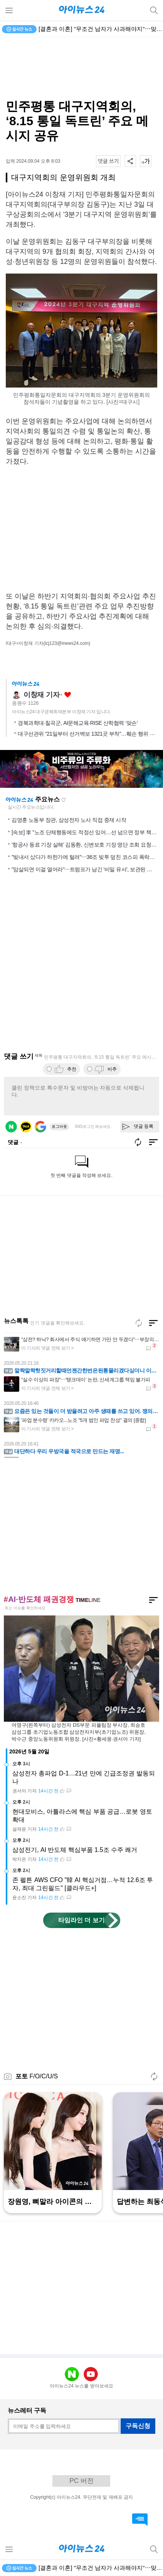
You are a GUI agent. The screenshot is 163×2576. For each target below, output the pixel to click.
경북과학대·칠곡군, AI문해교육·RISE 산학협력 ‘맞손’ (78, 723)
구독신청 (138, 2426)
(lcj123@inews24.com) (67, 643)
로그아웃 (59, 1126)
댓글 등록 (143, 1126)
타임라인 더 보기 (81, 1920)
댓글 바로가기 (140, 2519)
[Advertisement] (81, 68)
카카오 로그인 (26, 1126)
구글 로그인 (40, 1126)
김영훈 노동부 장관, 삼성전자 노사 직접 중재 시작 (69, 820)
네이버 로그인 (11, 1126)
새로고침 (63, 800)
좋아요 (67, 694)
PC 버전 (81, 2480)
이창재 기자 (41, 695)
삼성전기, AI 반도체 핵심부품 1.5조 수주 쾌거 (74, 1850)
